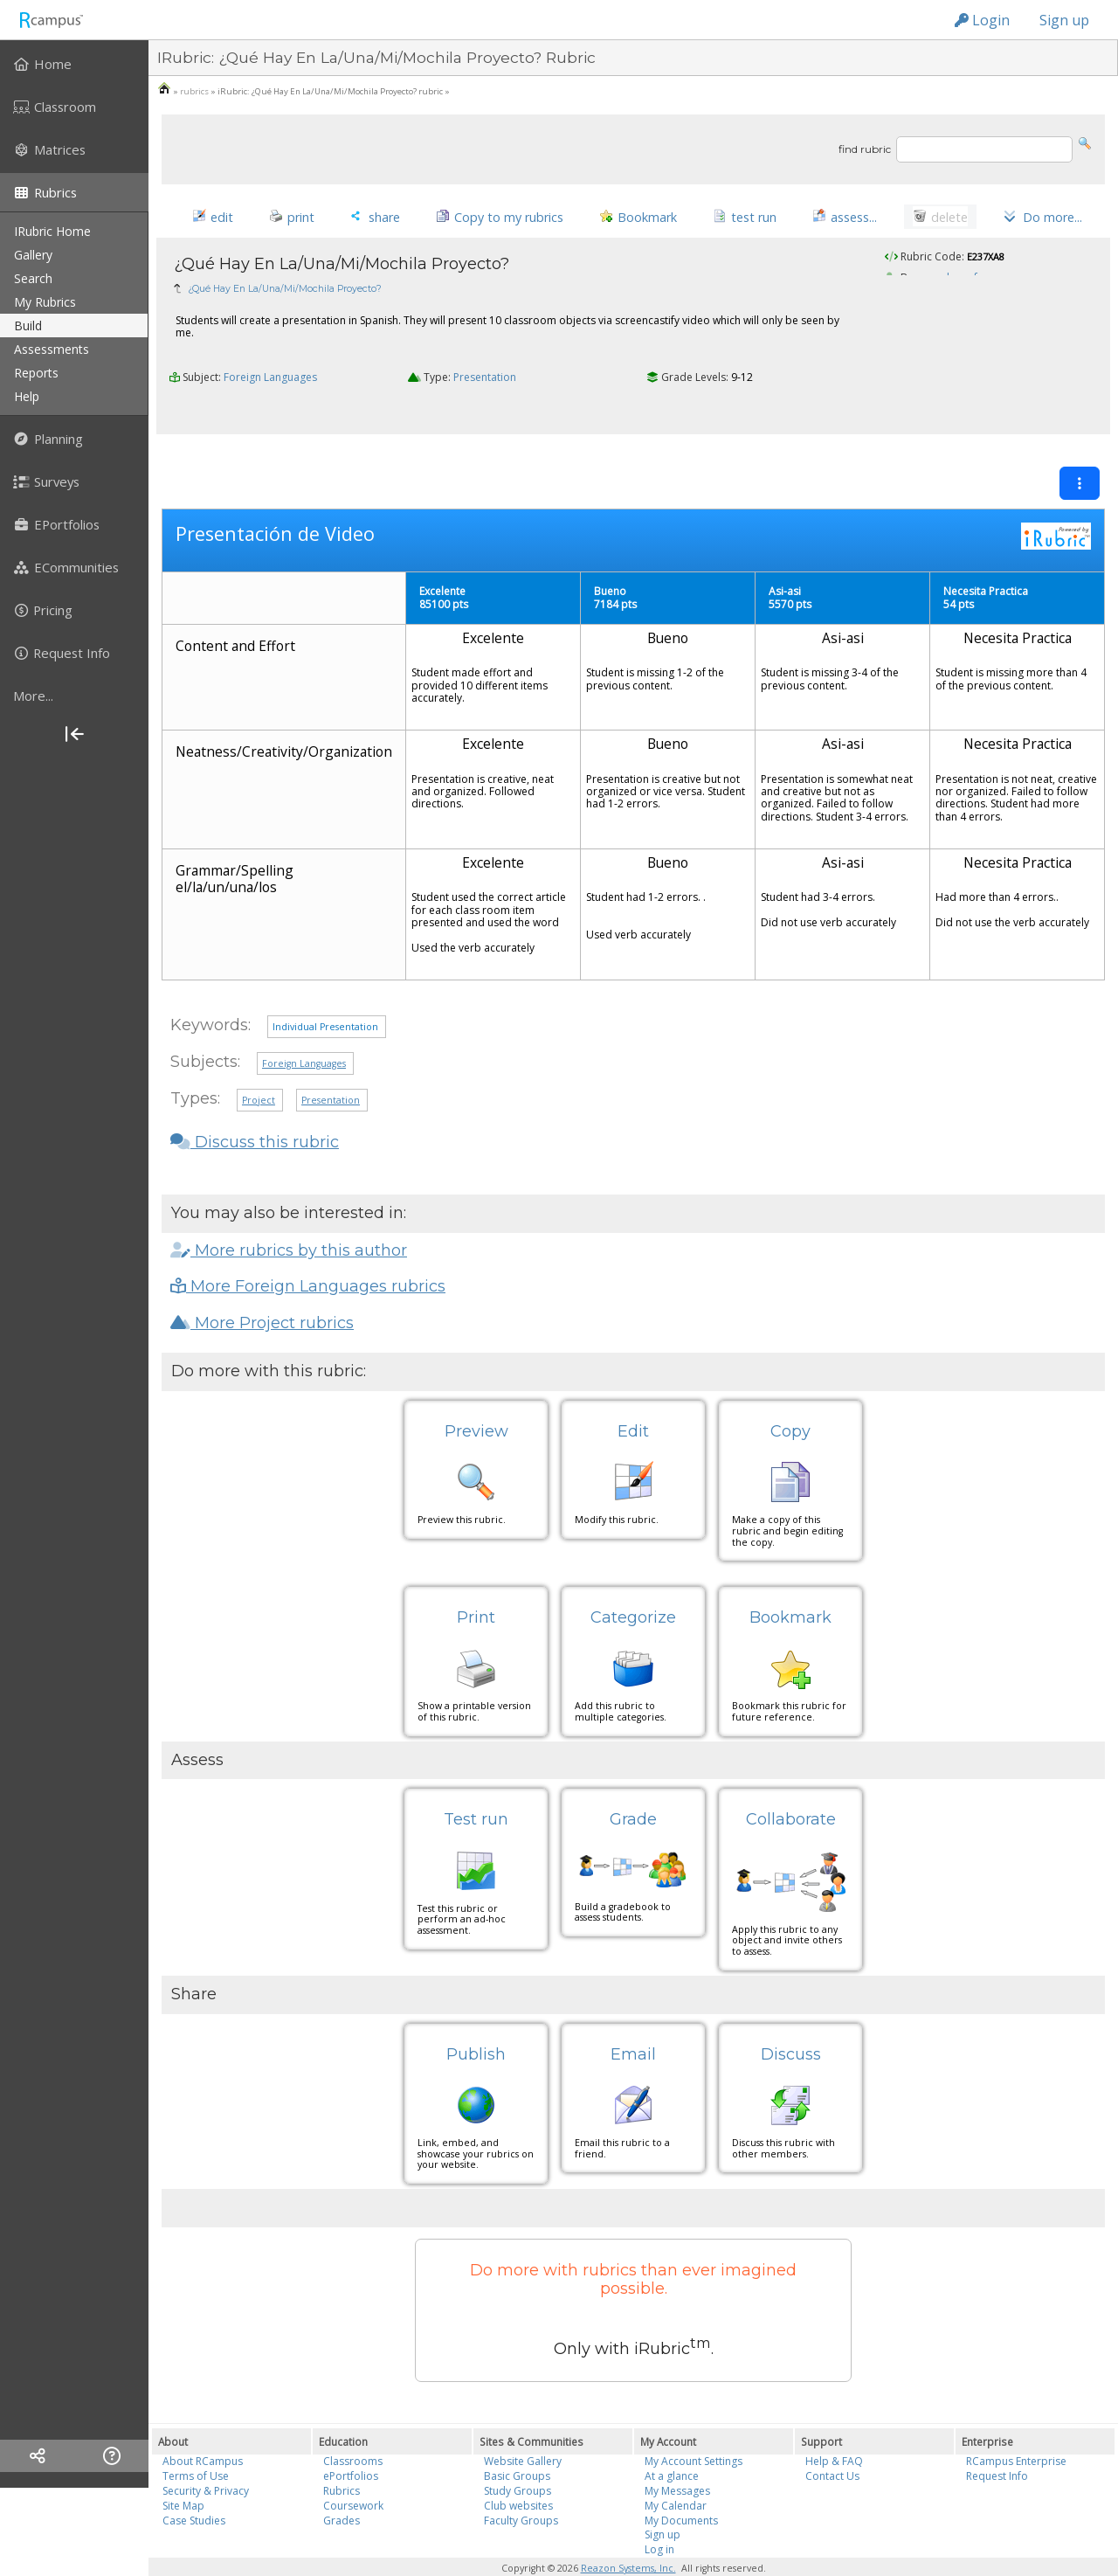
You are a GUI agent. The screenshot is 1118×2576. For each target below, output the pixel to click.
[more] (74, 695)
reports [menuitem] (36, 372)
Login (982, 20)
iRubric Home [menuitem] (52, 231)
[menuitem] (74, 64)
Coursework (353, 2470)
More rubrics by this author (288, 1215)
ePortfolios (350, 2441)
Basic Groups (517, 2441)
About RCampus (202, 2427)
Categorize (633, 1583)
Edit (633, 1396)
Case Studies (193, 2485)
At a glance (672, 2441)
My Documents (681, 2485)
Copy (790, 1396)
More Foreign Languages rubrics (307, 1252)
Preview (476, 1396)
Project (258, 1065)
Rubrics (341, 2456)
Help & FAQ (834, 2427)
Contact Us (832, 2441)
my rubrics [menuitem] (45, 302)
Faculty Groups (521, 2485)
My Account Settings (693, 2427)
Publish (476, 2019)
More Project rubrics (262, 1288)
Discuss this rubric (254, 1108)
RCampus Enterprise (1016, 2427)
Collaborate (791, 1785)
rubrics (194, 91)
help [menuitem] (26, 396)
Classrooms (353, 2427)
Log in (659, 2515)
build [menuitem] (28, 325)
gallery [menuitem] (33, 254)
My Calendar (676, 2470)
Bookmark (790, 1583)
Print (476, 1583)
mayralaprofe (949, 280)
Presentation (484, 380)
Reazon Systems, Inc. (628, 2534)
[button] (1085, 142)
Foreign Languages (270, 380)
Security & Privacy (205, 2456)
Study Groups (517, 2456)
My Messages (677, 2456)
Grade (633, 1785)
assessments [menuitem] (51, 349)
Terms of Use (195, 2441)
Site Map (183, 2470)
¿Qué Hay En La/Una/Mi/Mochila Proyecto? (285, 291)
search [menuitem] (33, 278)
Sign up (1064, 20)
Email (633, 2019)
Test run (476, 1785)
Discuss (791, 2019)
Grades (341, 2485)
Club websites (518, 2470)
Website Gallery (523, 2427)
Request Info (997, 2441)
